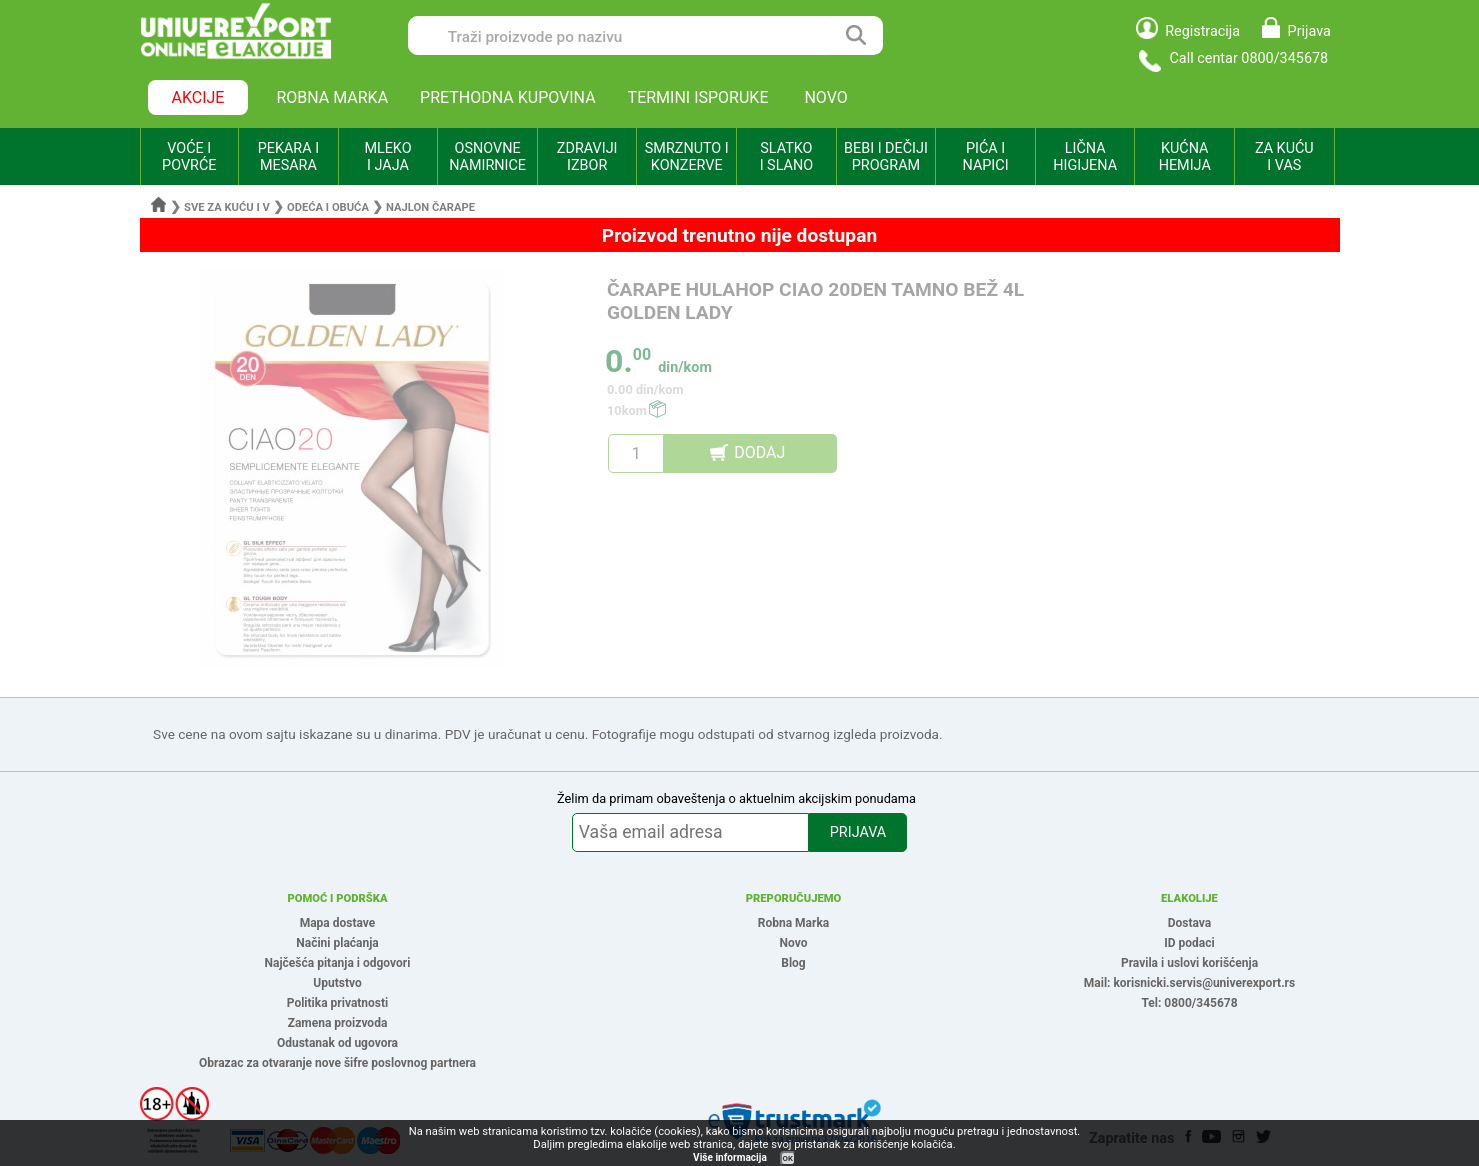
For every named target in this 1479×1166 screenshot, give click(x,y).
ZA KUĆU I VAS (1284, 157)
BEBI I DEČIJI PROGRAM (886, 157)
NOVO (825, 97)
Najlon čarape (430, 207)
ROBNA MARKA (332, 97)
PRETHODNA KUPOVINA (508, 97)
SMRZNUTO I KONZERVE (687, 157)
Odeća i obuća (328, 207)
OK (788, 1158)
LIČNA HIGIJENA (1085, 157)
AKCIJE (198, 97)
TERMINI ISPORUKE (698, 97)
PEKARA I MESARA (288, 157)
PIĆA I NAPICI (986, 157)
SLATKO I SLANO (786, 157)
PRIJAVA (858, 832)
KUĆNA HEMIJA (1185, 157)
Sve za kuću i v (227, 207)
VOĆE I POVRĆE (189, 157)
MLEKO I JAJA (387, 157)
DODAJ (759, 452)
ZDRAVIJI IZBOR (587, 157)
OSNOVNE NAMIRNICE (487, 157)
